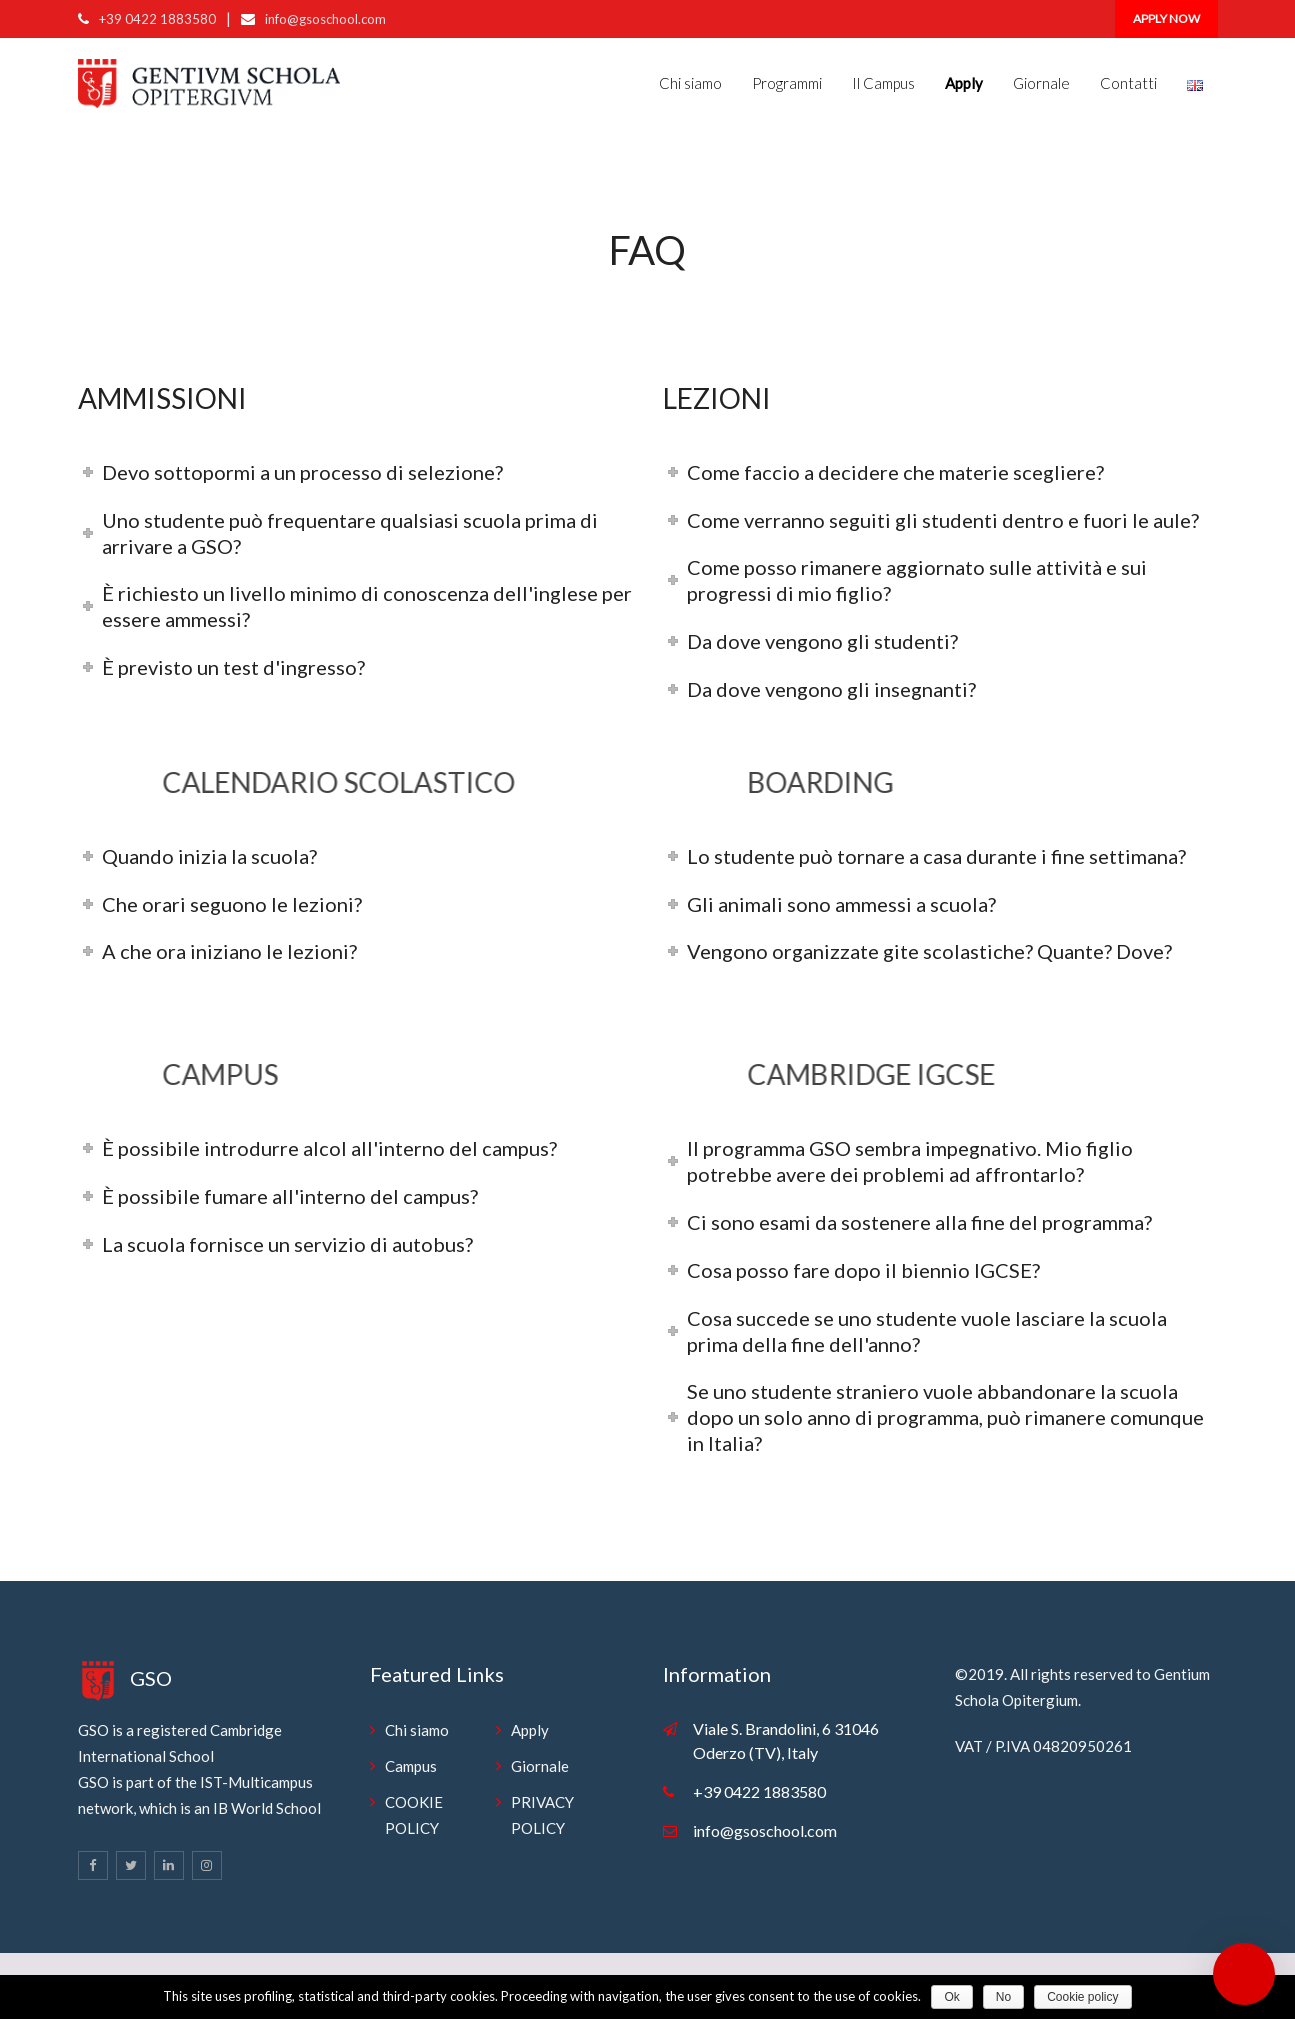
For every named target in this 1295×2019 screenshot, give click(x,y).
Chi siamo (690, 83)
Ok (951, 1997)
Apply (530, 1730)
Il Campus (883, 83)
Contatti (1128, 83)
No (1003, 1997)
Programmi (787, 83)
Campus (411, 1766)
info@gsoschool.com (325, 19)
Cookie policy (1082, 1997)
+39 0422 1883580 (157, 19)
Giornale (1041, 83)
